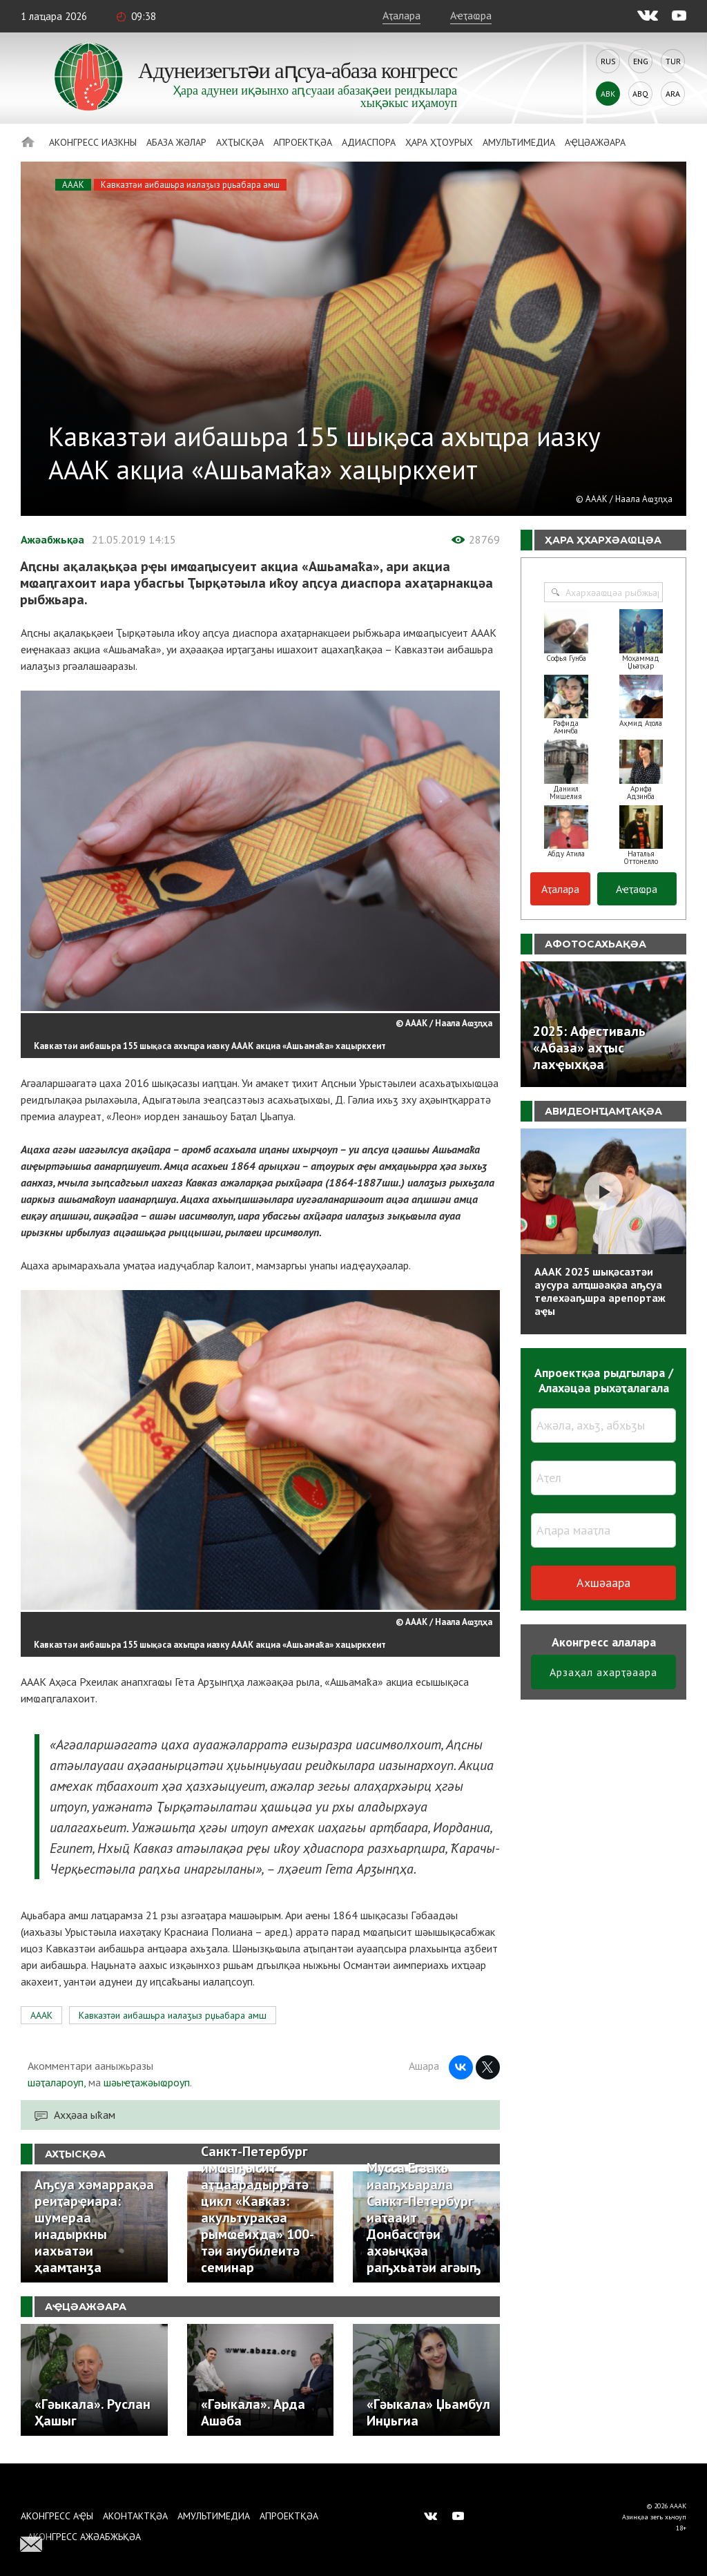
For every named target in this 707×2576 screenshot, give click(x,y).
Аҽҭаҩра (471, 15)
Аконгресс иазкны (93, 142)
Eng (640, 61)
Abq (640, 93)
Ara (673, 93)
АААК (73, 185)
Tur (673, 61)
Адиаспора (369, 142)
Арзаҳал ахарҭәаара (603, 1672)
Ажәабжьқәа (52, 539)
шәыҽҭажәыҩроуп (147, 2082)
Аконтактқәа (135, 2516)
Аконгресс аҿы (57, 2516)
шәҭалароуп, (57, 2082)
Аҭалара (401, 15)
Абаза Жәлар (176, 142)
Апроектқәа (302, 142)
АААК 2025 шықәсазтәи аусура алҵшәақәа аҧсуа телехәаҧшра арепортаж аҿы (600, 1291)
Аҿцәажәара (595, 142)
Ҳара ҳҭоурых (439, 142)
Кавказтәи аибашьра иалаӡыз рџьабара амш (190, 185)
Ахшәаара (603, 1582)
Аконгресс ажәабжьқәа (84, 2536)
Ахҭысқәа (240, 142)
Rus (608, 61)
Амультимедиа (519, 142)
